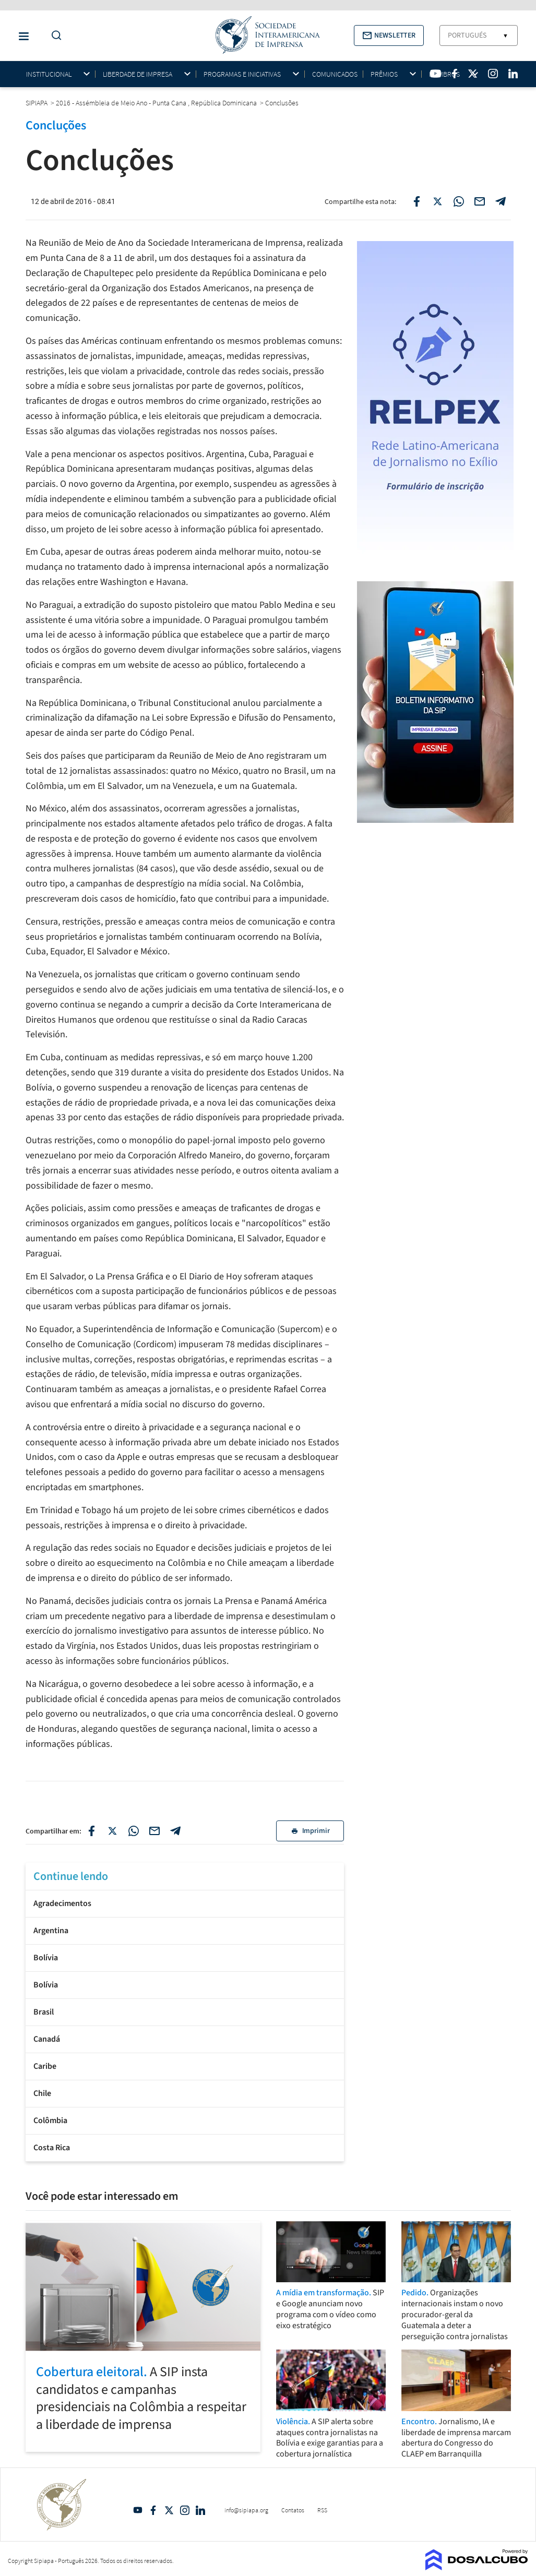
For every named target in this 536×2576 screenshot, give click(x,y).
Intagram (184, 2510)
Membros (444, 74)
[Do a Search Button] (54, 35)
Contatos (292, 2510)
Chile (42, 2093)
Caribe (44, 2066)
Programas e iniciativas (242, 74)
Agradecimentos (62, 1903)
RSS (322, 2510)
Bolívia (45, 1957)
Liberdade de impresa (137, 74)
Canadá (46, 2039)
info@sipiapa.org (246, 2510)
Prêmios (384, 74)
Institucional (49, 74)
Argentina (50, 1930)
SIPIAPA (37, 102)
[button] (389, 35)
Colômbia (50, 2120)
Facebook (153, 2510)
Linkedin (200, 2510)
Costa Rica (51, 2147)
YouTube (137, 2510)
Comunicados (335, 74)
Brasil (43, 2012)
